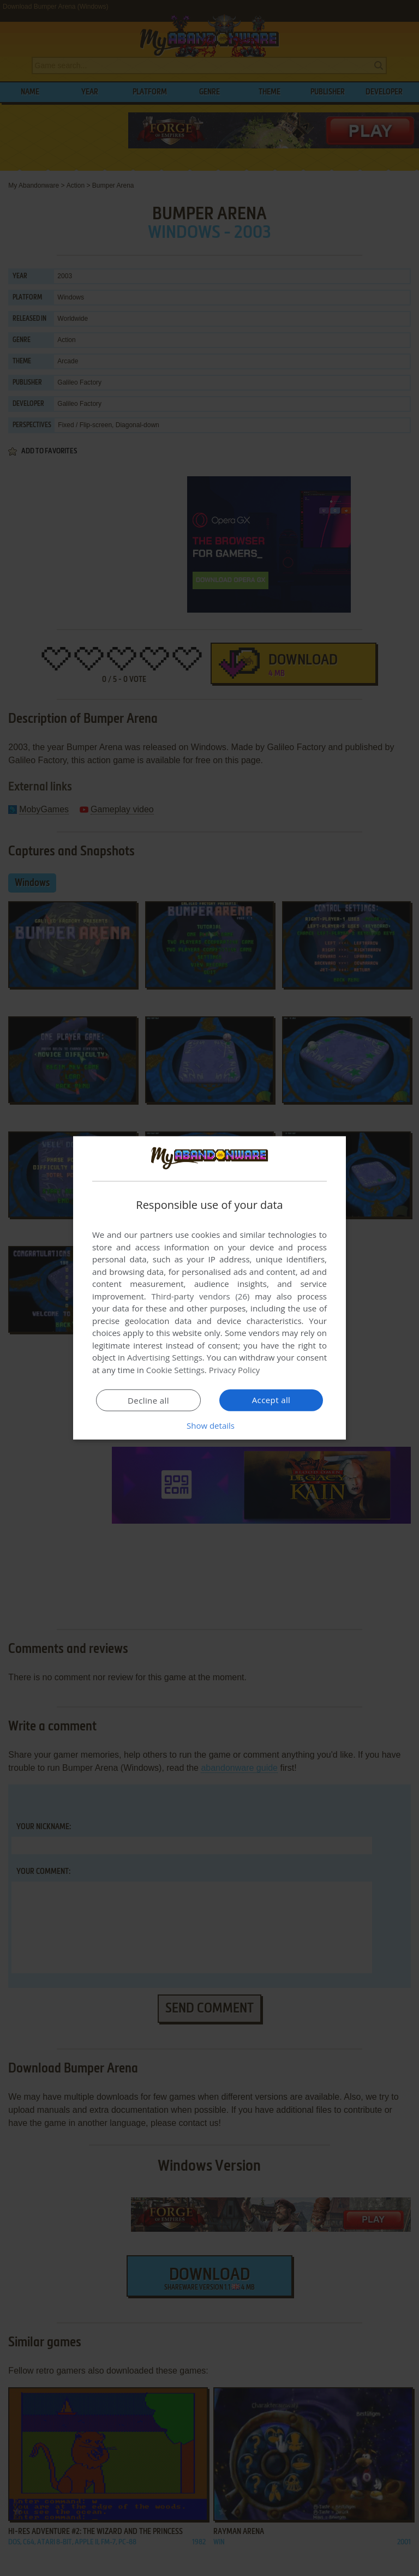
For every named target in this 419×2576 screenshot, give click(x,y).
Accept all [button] (271, 1399)
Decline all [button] (148, 1400)
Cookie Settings (175, 1369)
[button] (209, 1425)
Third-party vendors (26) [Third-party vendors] (200, 1296)
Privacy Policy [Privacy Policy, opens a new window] (234, 1369)
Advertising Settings (164, 1357)
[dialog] (209, 1288)
